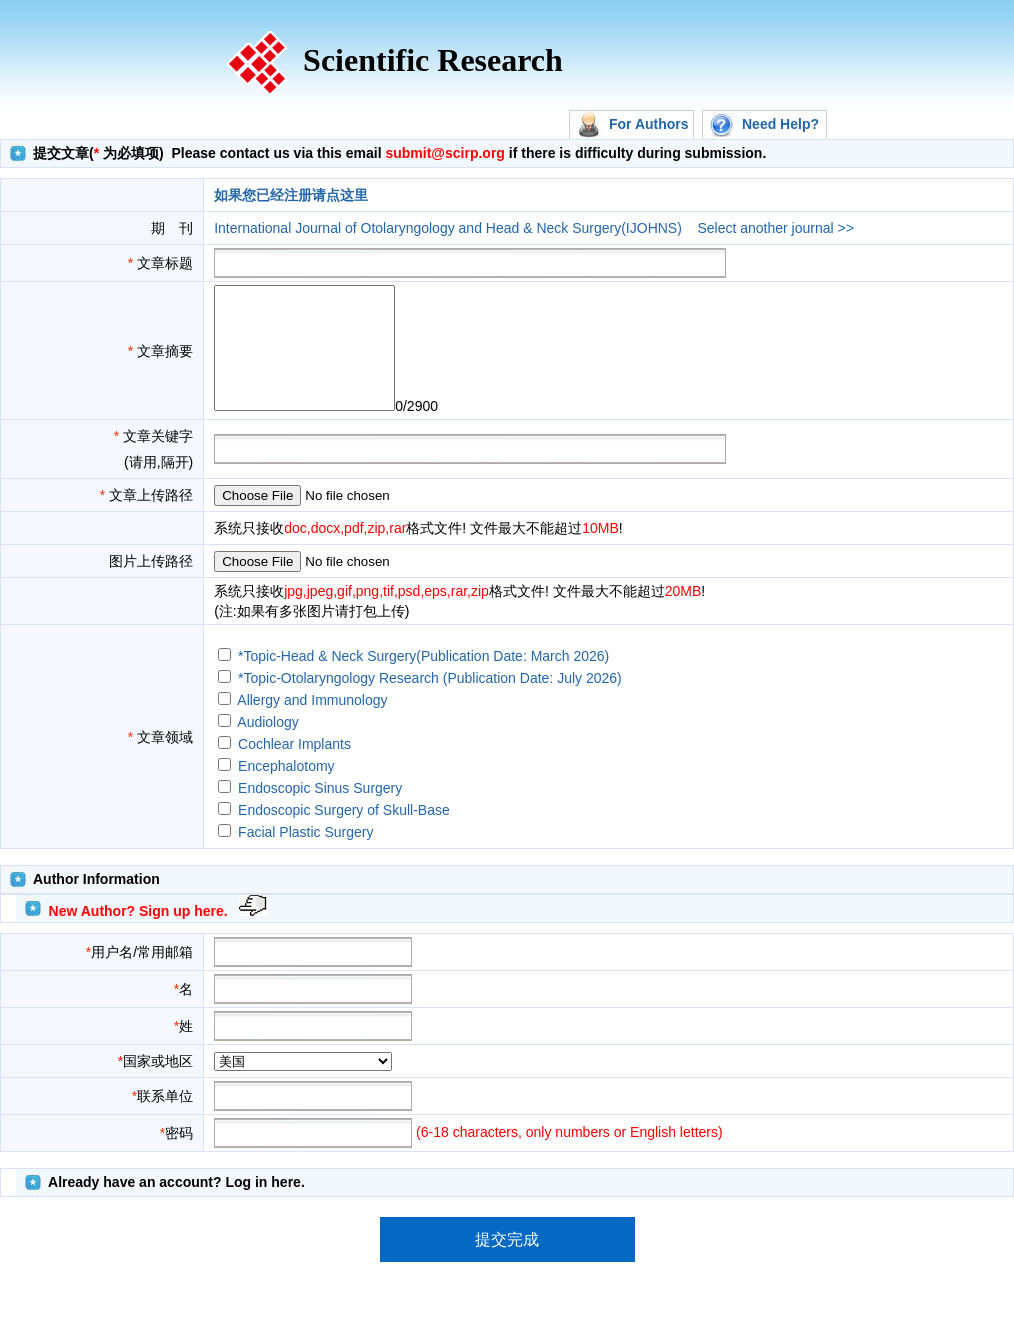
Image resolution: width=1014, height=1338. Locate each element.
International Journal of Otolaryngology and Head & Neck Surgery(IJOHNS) (448, 228)
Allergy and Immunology (312, 724)
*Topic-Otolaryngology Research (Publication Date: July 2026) (430, 702)
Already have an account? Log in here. (176, 1206)
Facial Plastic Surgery (305, 856)
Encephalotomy (286, 790)
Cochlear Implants (294, 768)
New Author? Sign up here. (138, 935)
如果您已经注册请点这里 (291, 195)
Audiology (268, 746)
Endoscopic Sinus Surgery (320, 812)
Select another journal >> (775, 228)
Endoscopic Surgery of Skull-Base (344, 834)
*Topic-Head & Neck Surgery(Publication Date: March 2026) (423, 680)
